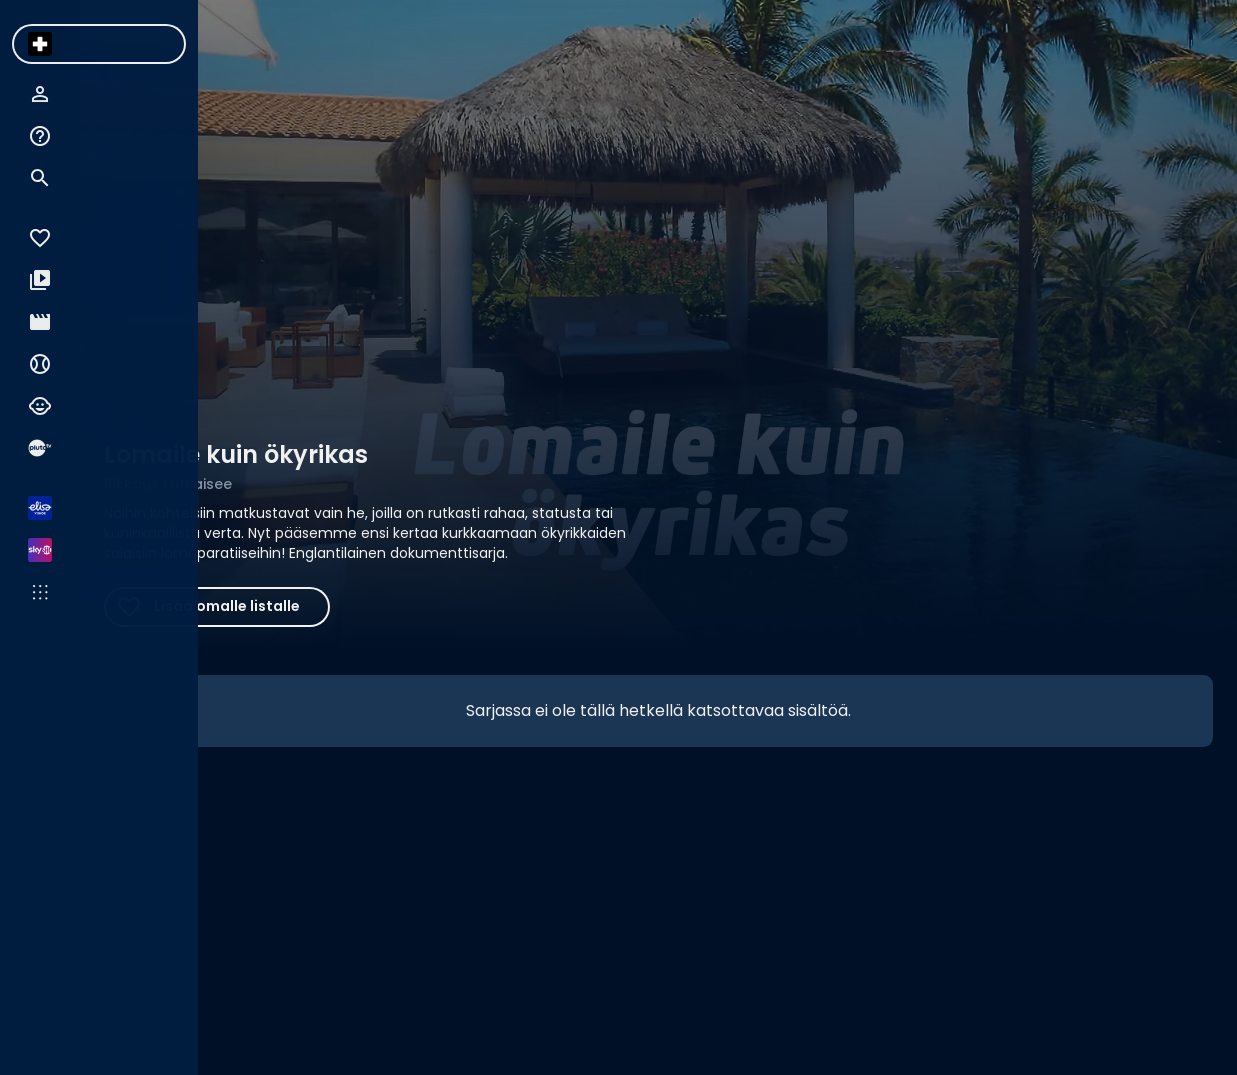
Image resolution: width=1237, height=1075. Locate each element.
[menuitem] (40, 44)
